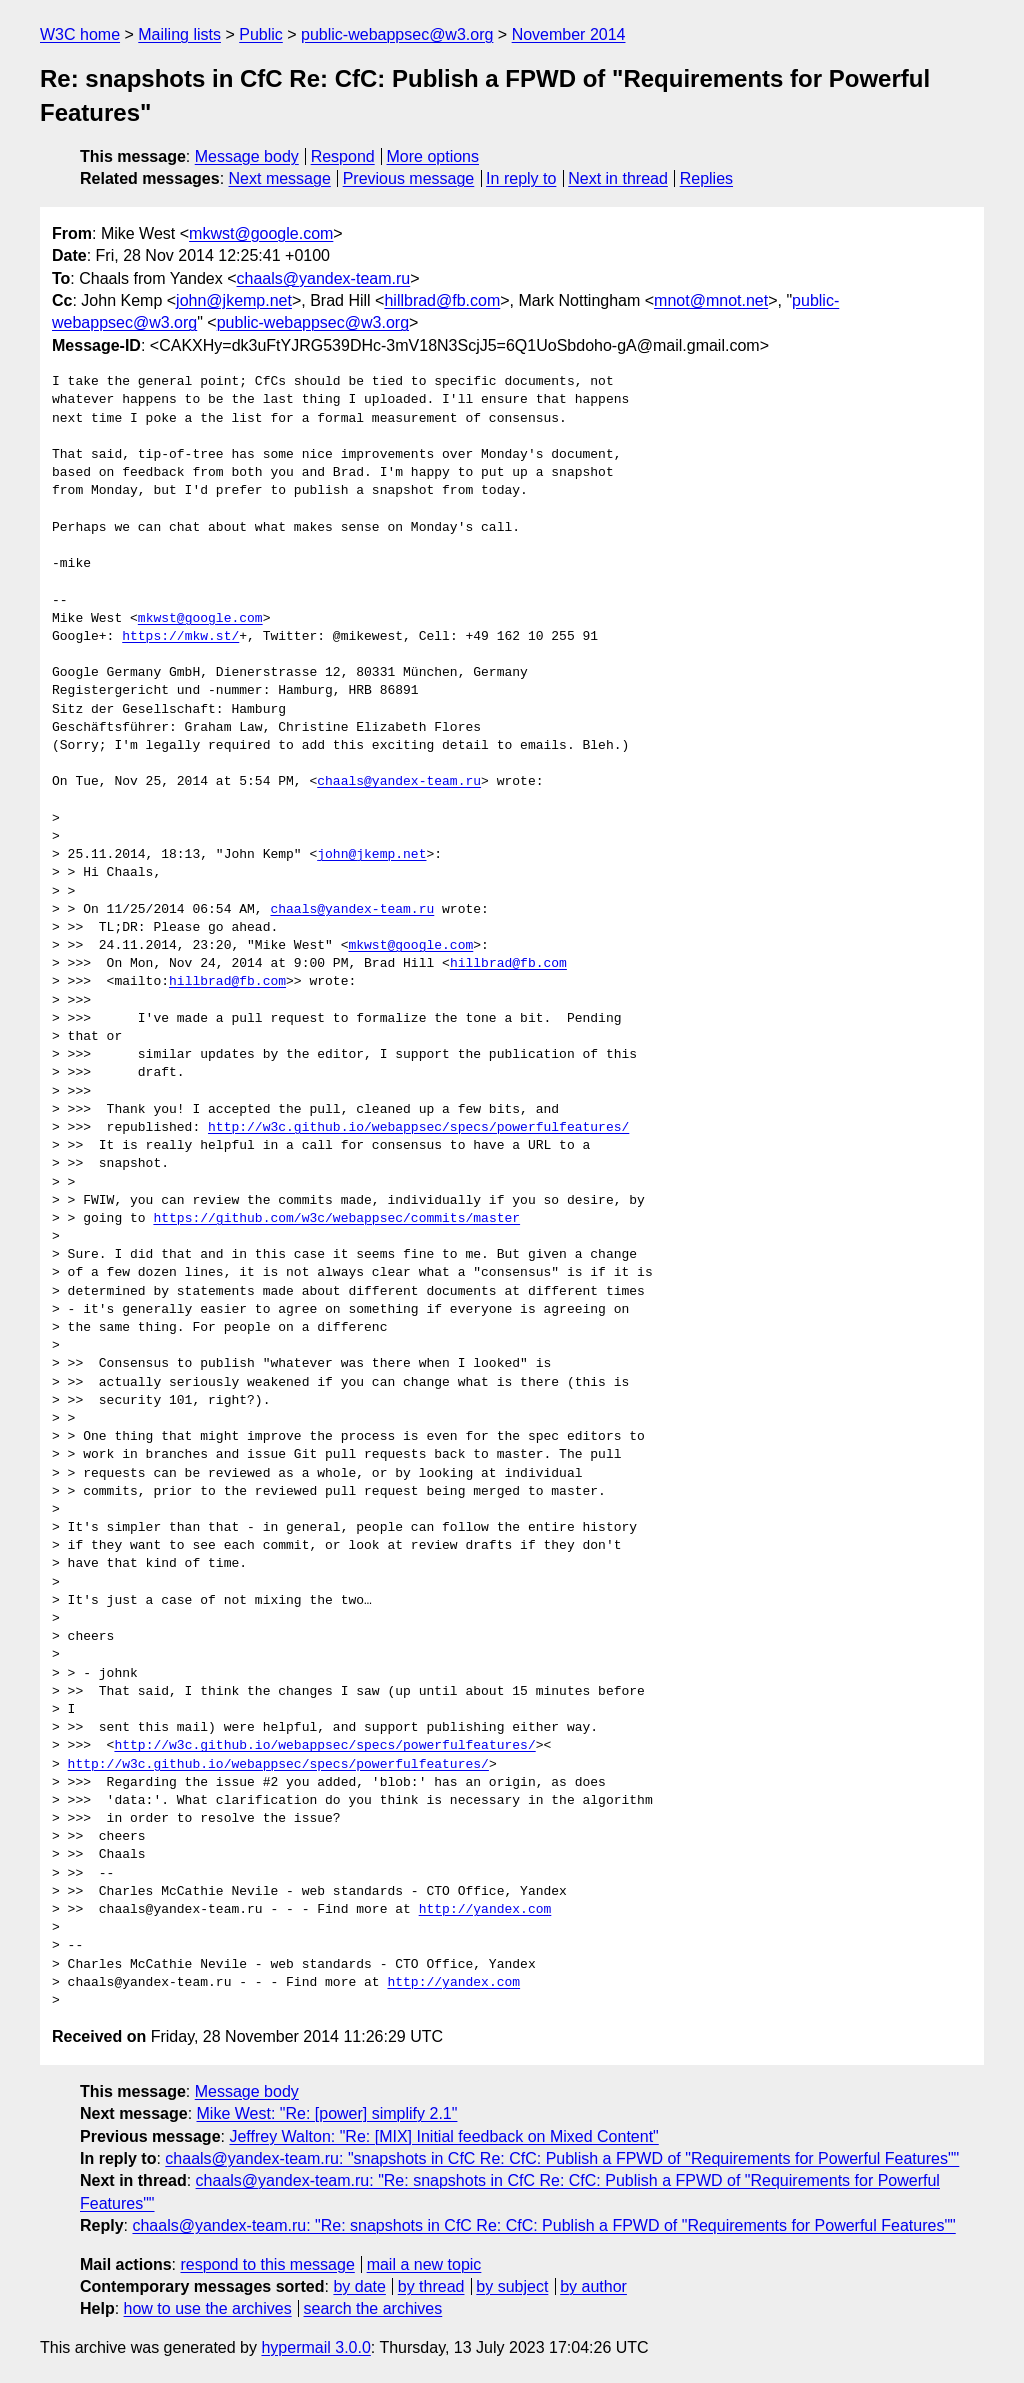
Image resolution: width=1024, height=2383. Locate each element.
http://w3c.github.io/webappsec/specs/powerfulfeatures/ (418, 1128)
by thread (431, 2286)
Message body (247, 156)
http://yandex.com (485, 1910)
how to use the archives (208, 2308)
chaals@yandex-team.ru (324, 278)
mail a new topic (424, 2264)
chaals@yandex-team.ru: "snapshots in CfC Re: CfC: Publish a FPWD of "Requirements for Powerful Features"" (562, 2158)
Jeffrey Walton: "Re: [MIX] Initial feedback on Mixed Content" (443, 2136)
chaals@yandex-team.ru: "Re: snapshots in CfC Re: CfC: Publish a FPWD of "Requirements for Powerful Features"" (543, 2225)
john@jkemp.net (234, 300)
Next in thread (618, 178)
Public (261, 34)
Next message (280, 178)
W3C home (80, 34)
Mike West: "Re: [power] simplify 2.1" (327, 2113)
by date (359, 2286)
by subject (512, 2286)
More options (433, 156)
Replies (706, 178)
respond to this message (267, 2264)
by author (593, 2286)
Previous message (409, 178)
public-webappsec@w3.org (397, 34)
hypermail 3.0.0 (315, 2347)
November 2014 (569, 34)
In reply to (521, 178)
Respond (343, 156)
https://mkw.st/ (180, 637)
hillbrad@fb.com (442, 300)
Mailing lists (179, 34)
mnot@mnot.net (711, 300)
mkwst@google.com (261, 233)
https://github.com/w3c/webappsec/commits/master (336, 1219)
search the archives (373, 2308)
